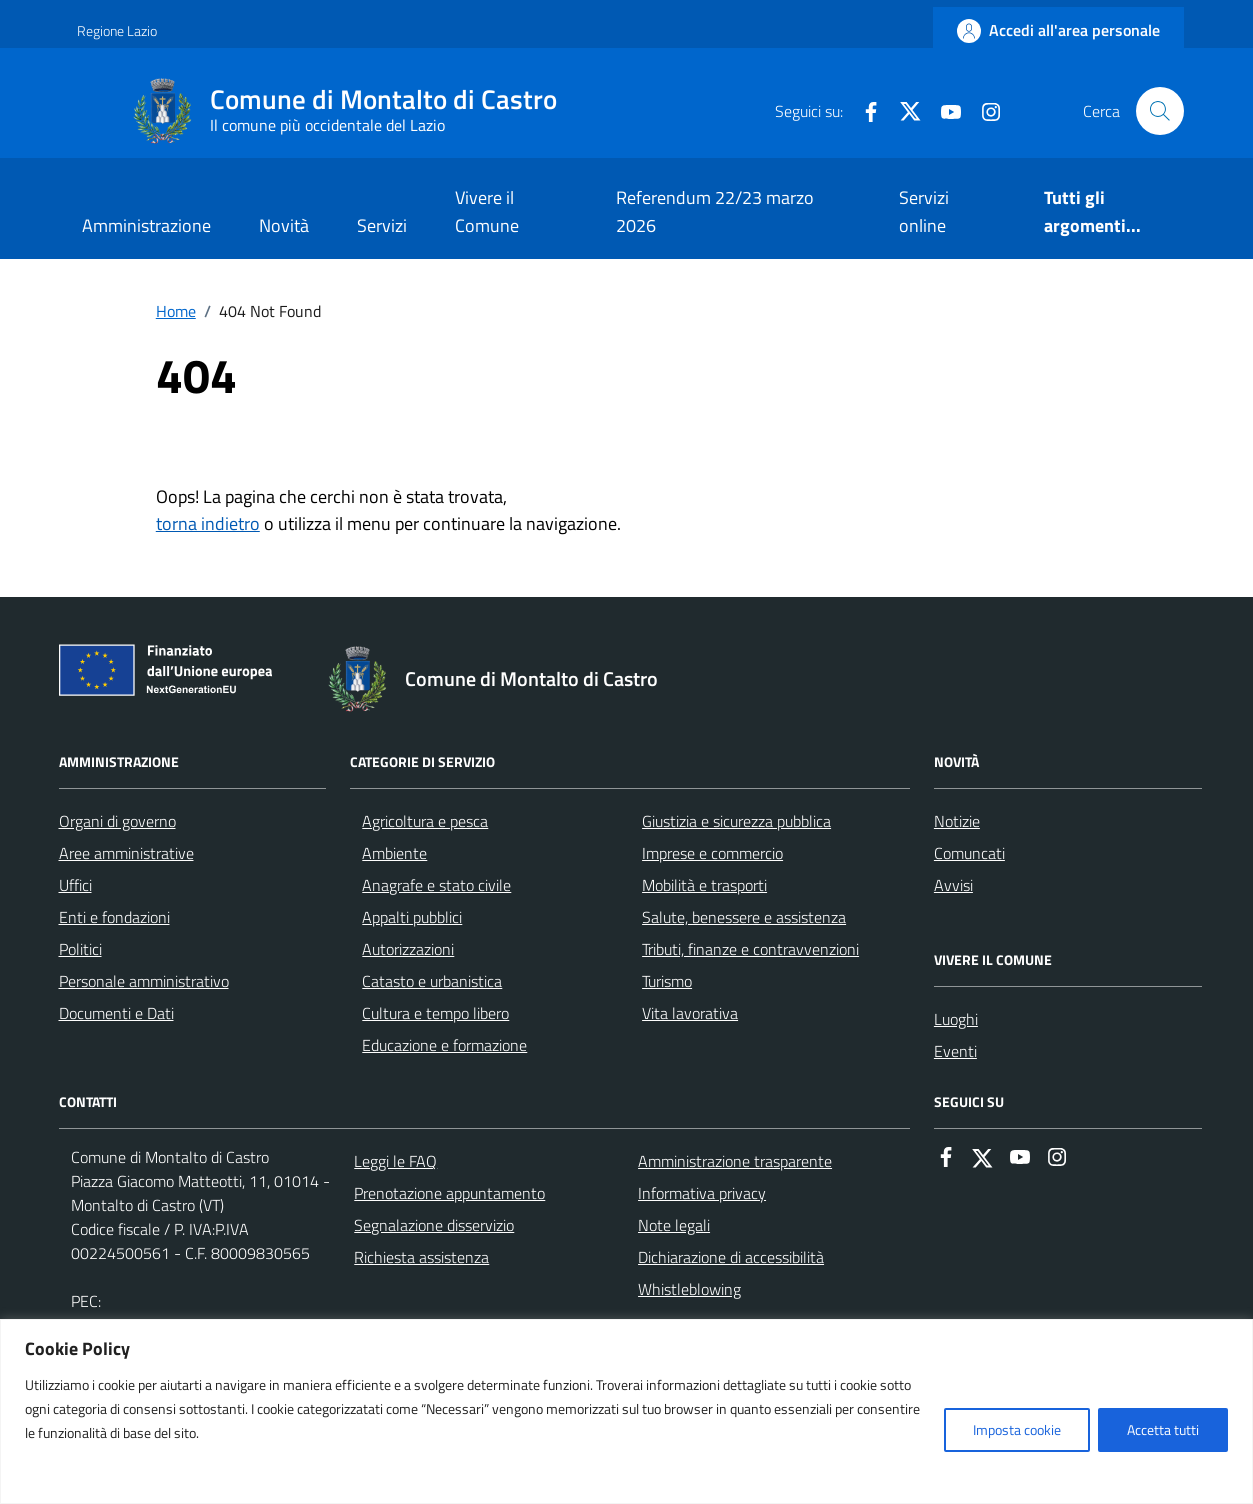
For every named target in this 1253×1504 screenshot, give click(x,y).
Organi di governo (117, 821)
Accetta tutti (1163, 1429)
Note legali (674, 1225)
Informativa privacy (702, 1193)
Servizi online (924, 211)
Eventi (955, 1051)
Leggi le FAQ (395, 1161)
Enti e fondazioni (114, 917)
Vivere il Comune (487, 211)
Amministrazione (146, 225)
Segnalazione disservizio (434, 1225)
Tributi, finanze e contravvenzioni (750, 949)
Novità (284, 225)
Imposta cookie (1017, 1429)
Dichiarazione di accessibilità (731, 1257)
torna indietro (208, 523)
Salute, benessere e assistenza (744, 917)
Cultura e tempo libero (435, 1013)
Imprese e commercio (712, 853)
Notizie (957, 821)
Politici (80, 949)
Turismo (667, 981)
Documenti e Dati (116, 1013)
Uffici (75, 885)
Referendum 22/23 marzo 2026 (715, 211)
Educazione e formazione (444, 1045)
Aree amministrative (126, 853)
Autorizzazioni (408, 949)
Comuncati (969, 853)
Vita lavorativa (690, 1013)
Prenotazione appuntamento (449, 1193)
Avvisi (953, 885)
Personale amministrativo (144, 981)
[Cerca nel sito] (1160, 111)
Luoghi (956, 1019)
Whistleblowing (689, 1289)
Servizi (382, 225)
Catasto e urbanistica (432, 981)
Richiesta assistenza (421, 1257)
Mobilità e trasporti (704, 885)
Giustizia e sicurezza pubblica (736, 821)
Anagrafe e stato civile (436, 885)
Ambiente (394, 853)
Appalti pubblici (412, 917)
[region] (626, 1411)
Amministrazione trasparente (735, 1161)
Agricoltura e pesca (425, 821)
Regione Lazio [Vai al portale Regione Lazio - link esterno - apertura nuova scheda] (117, 30)
